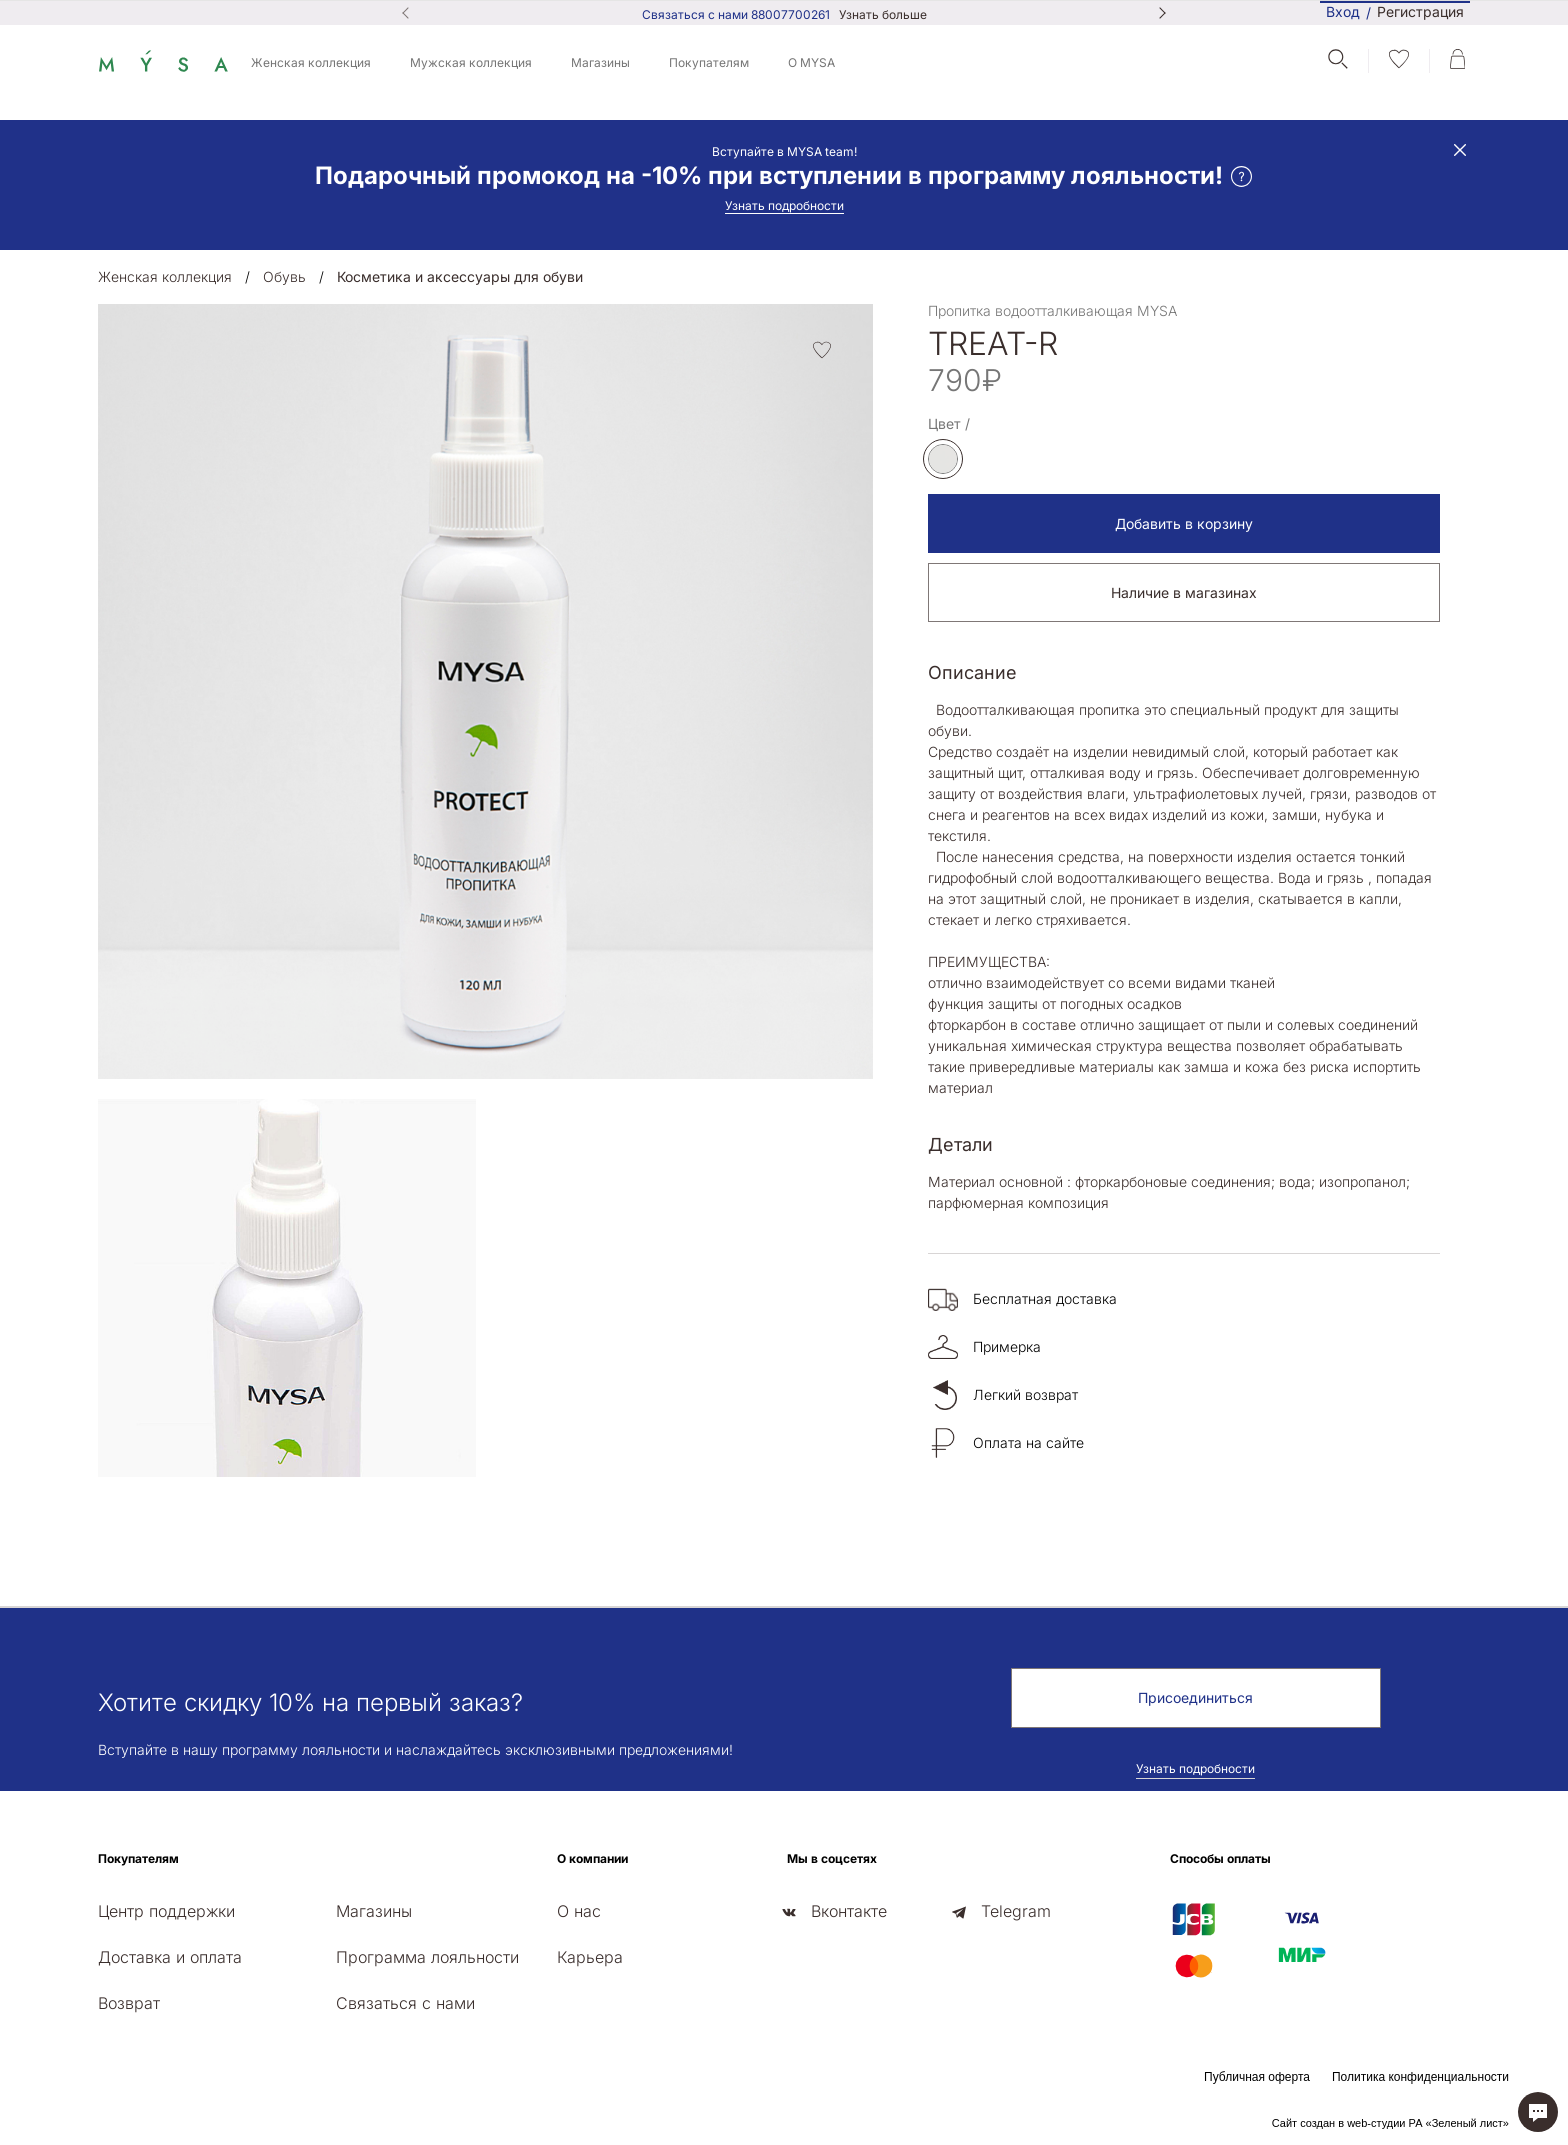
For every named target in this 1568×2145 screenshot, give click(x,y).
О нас (579, 1911)
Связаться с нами (405, 2003)
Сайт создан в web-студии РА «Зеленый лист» (1390, 2123)
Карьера (590, 1957)
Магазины (600, 62)
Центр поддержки (166, 1911)
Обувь (284, 276)
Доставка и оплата (170, 1957)
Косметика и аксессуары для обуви (460, 276)
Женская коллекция (311, 62)
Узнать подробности (784, 205)
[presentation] (104, 1493)
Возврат (129, 2003)
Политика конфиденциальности (1420, 2077)
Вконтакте (849, 1911)
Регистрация (1420, 12)
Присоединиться (1195, 1697)
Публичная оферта (1257, 2077)
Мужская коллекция (471, 62)
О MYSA (811, 62)
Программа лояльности (427, 1957)
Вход (1343, 11)
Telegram (1016, 1911)
